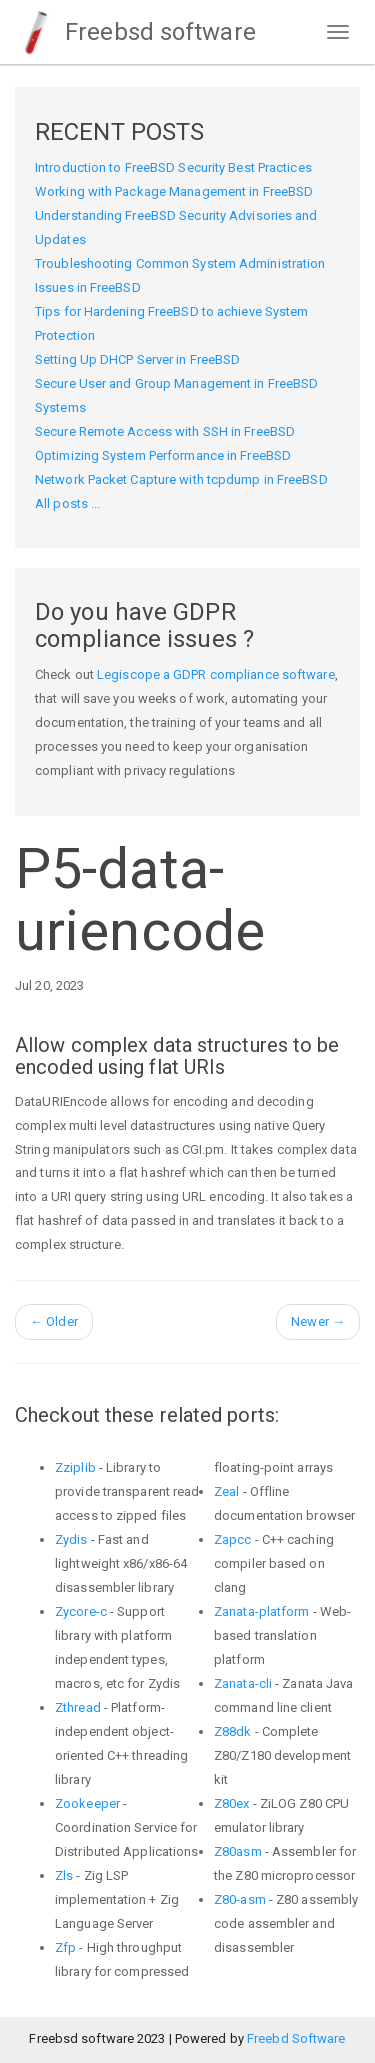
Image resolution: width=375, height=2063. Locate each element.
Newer (318, 1321)
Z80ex (232, 1803)
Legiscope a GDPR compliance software (216, 674)
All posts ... (67, 503)
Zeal (226, 1491)
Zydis (71, 1539)
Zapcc (233, 1539)
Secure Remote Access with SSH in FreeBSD (165, 431)
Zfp (65, 1947)
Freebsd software (135, 32)
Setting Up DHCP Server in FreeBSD (137, 359)
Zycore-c (81, 1611)
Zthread (78, 1707)
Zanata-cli (243, 1683)
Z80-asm (240, 1899)
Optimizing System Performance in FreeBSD (163, 455)
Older (54, 1321)
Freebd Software (296, 2038)
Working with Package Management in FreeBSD (174, 191)
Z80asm (238, 1851)
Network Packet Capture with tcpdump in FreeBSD (181, 479)
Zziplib (75, 1467)
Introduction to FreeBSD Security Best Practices (173, 167)
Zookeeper (87, 1803)
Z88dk (233, 1731)
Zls (64, 1875)
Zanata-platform (262, 1611)
